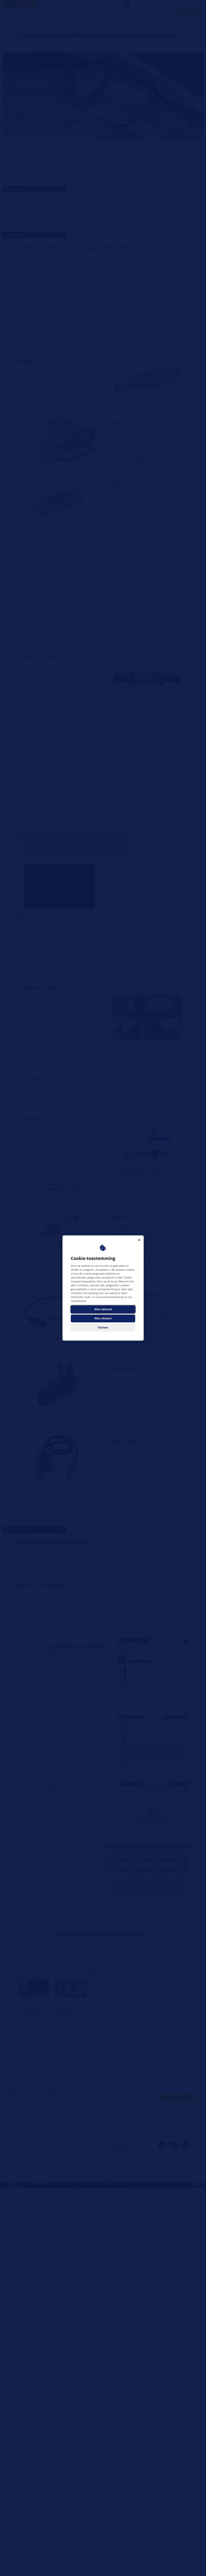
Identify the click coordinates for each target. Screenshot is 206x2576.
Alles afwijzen (103, 1318)
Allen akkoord (103, 1309)
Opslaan (103, 1327)
